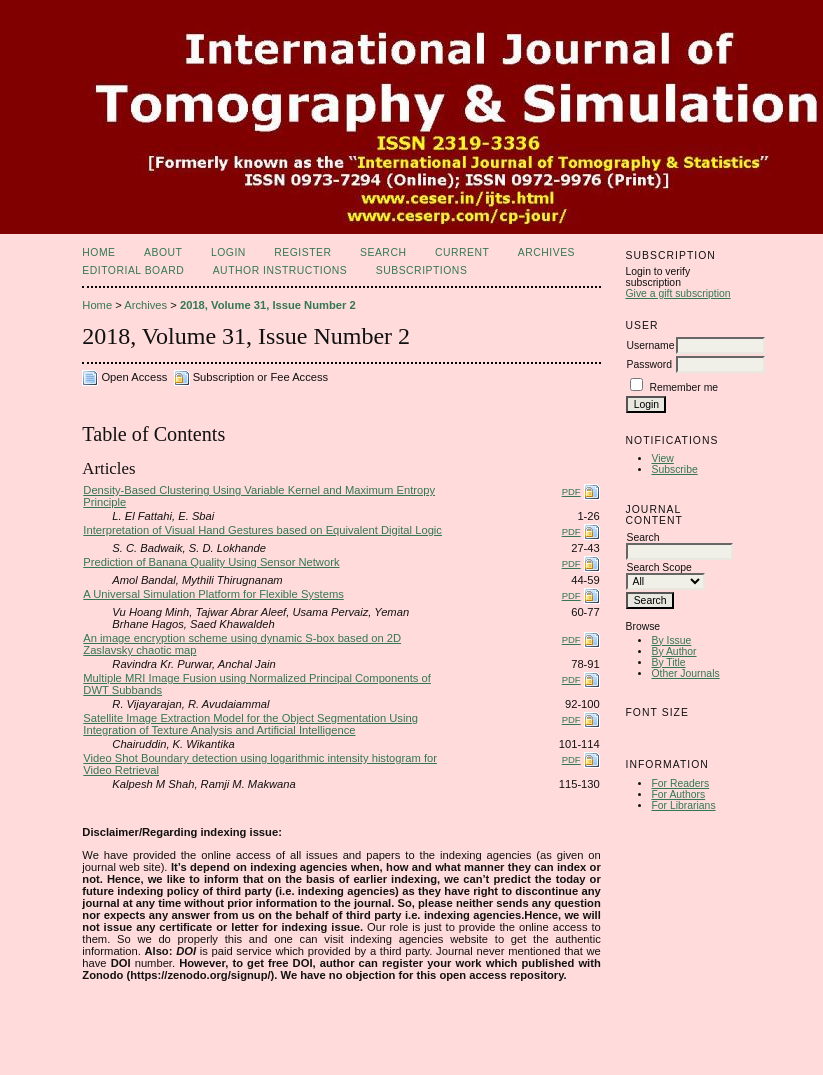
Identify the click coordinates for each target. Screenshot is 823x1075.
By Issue (671, 640)
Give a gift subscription (677, 293)
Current (462, 252)
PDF (571, 491)
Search (383, 252)
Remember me (683, 387)
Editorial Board (133, 270)
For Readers (680, 783)
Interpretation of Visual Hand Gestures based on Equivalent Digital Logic (262, 530)
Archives (546, 252)
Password (649, 364)
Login (228, 252)
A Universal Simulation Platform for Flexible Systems (213, 594)
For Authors (678, 794)
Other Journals (685, 673)
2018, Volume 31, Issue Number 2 (268, 305)
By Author (673, 651)
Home (98, 252)
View (662, 458)
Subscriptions (422, 270)
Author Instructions (280, 270)
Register (302, 252)
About (163, 252)
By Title (668, 662)
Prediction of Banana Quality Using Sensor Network (211, 562)
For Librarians (683, 805)
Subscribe (674, 469)
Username (650, 345)
